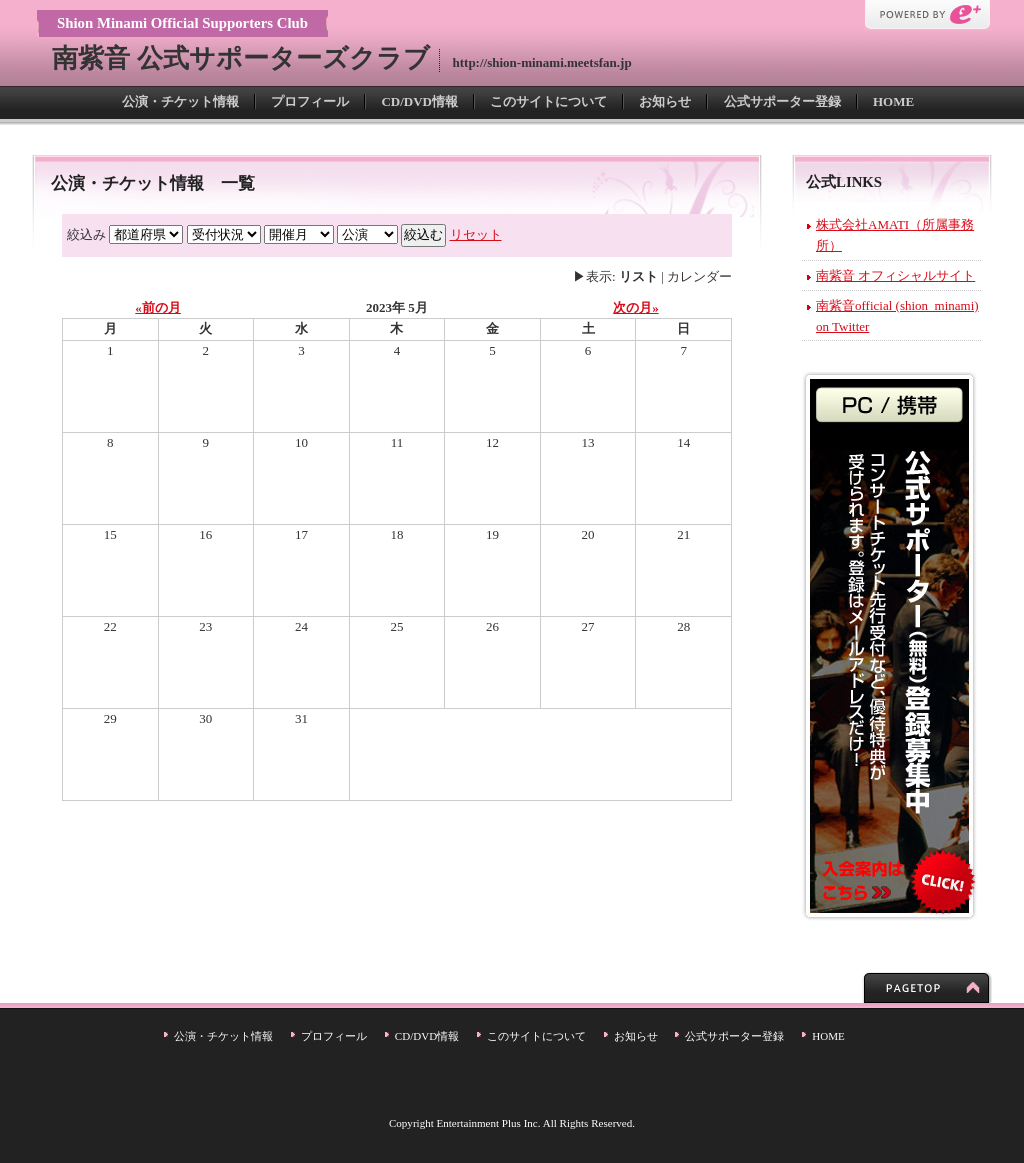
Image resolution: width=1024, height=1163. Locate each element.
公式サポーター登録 (782, 101)
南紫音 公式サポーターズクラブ (241, 58)
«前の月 (158, 307)
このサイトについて (548, 101)
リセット (476, 234)
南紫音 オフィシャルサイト (895, 275)
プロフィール (310, 101)
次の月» (636, 307)
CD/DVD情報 (419, 101)
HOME (893, 101)
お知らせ (665, 101)
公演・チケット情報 (180, 101)
